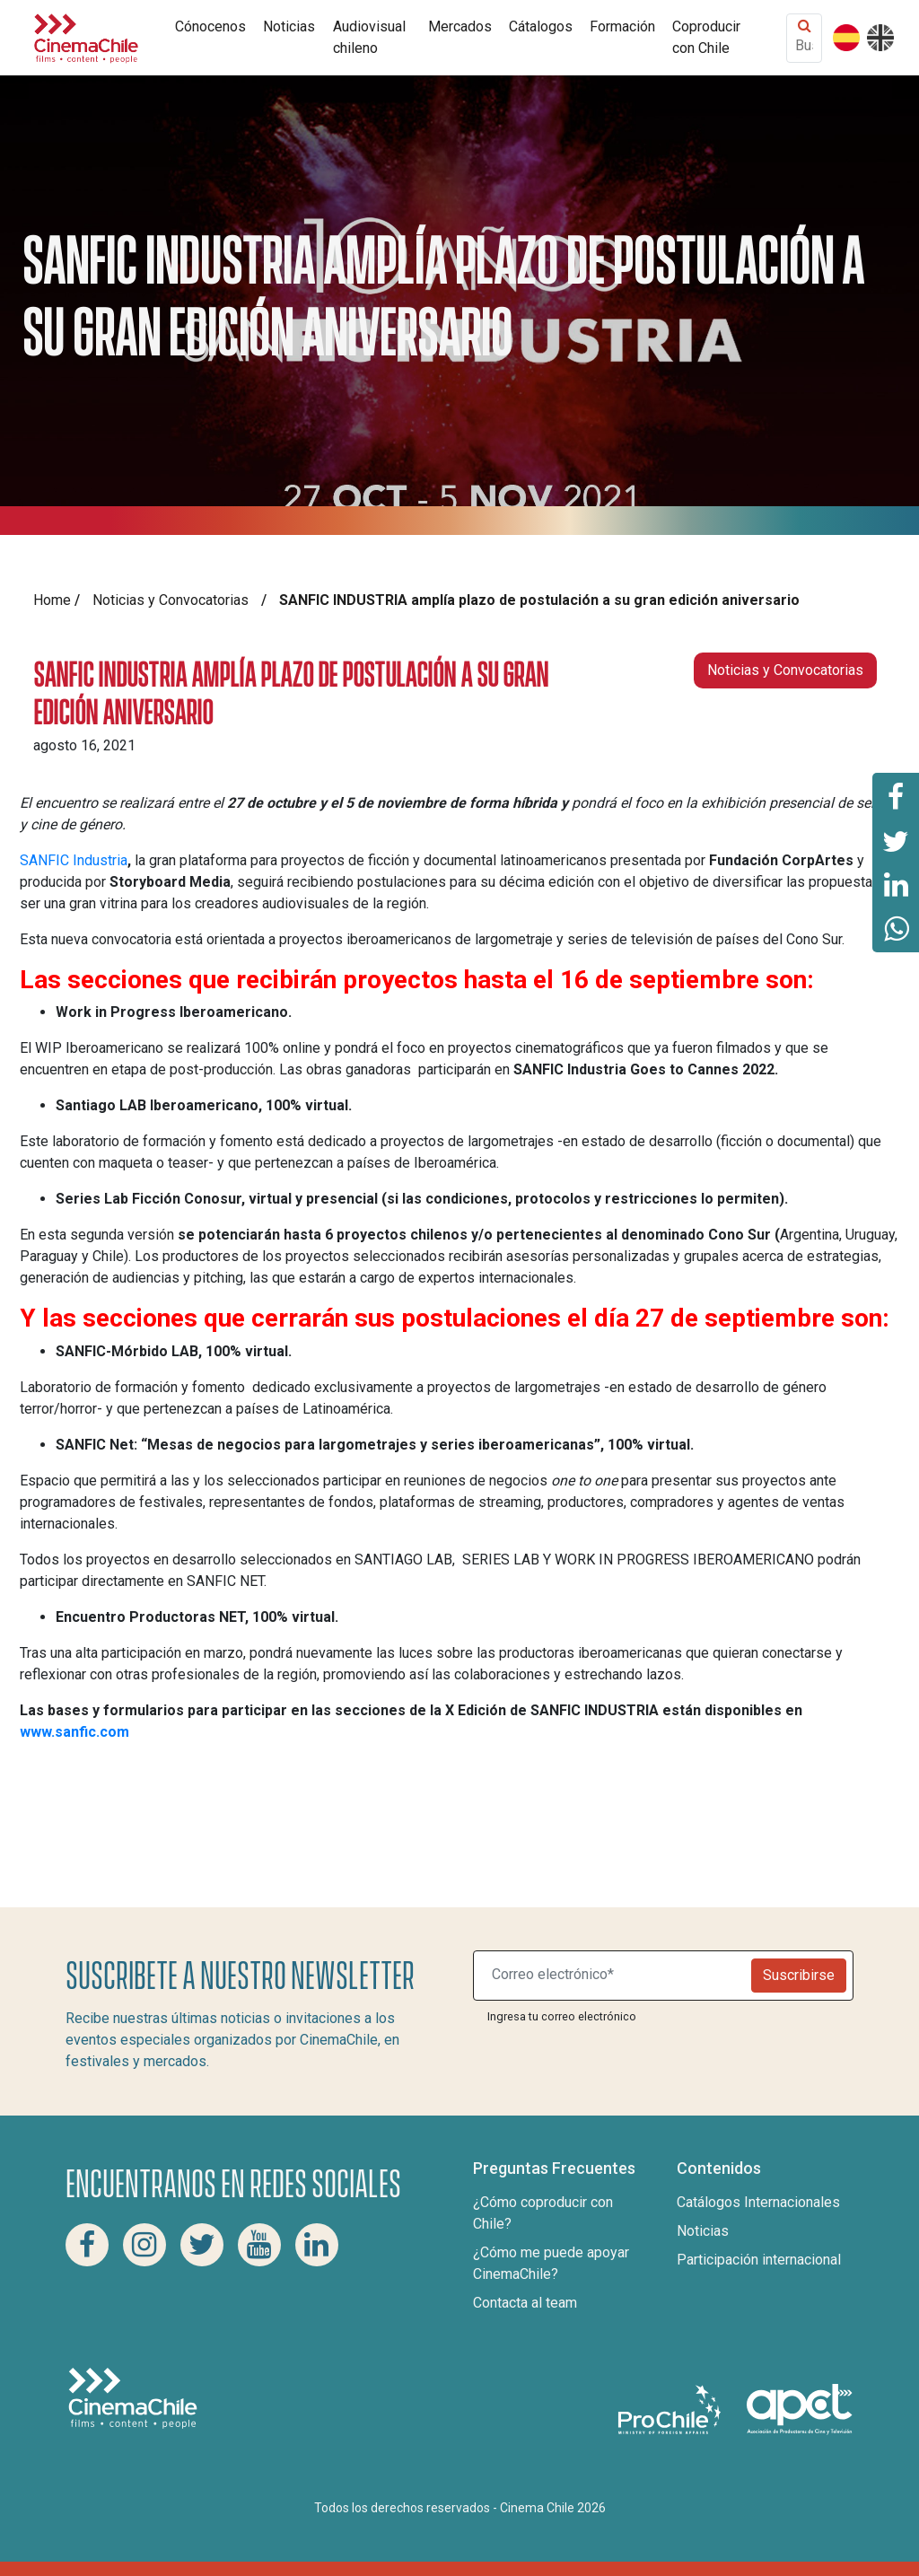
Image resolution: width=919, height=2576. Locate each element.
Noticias (289, 26)
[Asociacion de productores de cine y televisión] (799, 2408)
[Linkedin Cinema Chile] (316, 2244)
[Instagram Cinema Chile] (144, 2244)
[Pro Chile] (671, 2408)
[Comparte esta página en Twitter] (895, 840)
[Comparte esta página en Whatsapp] (895, 929)
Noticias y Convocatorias (170, 600)
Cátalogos (541, 26)
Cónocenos (210, 26)
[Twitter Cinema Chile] (201, 2244)
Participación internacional (759, 2259)
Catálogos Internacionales (758, 2202)
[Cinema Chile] (86, 36)
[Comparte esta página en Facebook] (895, 795)
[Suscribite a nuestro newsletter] (616, 1975)
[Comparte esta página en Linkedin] (895, 885)
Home (52, 600)
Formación (622, 26)
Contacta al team (525, 2302)
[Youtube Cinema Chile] (259, 2244)
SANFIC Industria (73, 860)
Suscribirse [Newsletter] (799, 1975)
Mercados (460, 26)
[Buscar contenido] (804, 45)
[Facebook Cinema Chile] (87, 2244)
